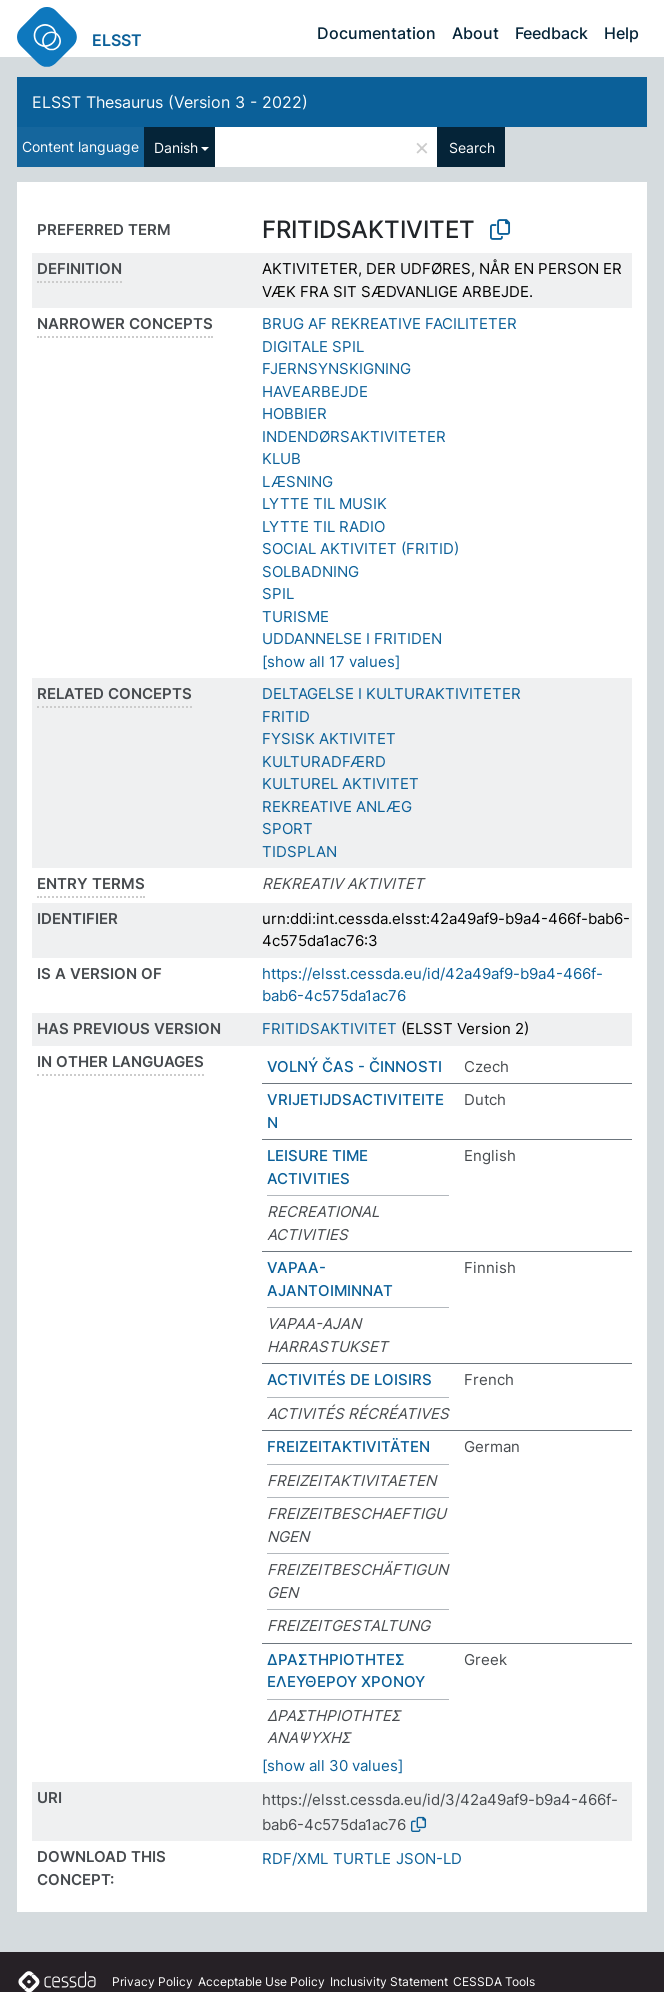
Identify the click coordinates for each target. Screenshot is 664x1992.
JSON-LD (429, 1858)
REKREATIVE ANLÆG (337, 806)
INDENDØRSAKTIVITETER (354, 436)
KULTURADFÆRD (324, 761)
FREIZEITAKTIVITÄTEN (348, 1446)
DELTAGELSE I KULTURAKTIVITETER (391, 693)
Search (472, 147)
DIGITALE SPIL (313, 346)
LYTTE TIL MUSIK (324, 503)
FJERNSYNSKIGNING (336, 368)
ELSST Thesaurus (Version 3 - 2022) (170, 102)
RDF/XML (295, 1858)
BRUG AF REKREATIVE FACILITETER (389, 323)
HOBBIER (294, 413)
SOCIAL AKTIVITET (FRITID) (360, 548)
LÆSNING (297, 481)
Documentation (376, 33)
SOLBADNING (310, 571)
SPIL (278, 593)
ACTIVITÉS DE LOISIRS (349, 1379)
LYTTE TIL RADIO (323, 526)
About (475, 33)
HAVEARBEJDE (315, 391)
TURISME (295, 616)
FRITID (286, 716)
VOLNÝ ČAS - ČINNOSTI (354, 1066)
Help (621, 33)
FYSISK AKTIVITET (329, 738)
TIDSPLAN (299, 851)
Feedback (551, 33)
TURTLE (362, 1858)
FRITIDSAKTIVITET (329, 1028)
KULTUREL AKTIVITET (340, 783)
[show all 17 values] (331, 661)
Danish (176, 147)
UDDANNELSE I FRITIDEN (352, 638)
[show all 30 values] (332, 1765)
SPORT (287, 828)
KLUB (281, 458)
